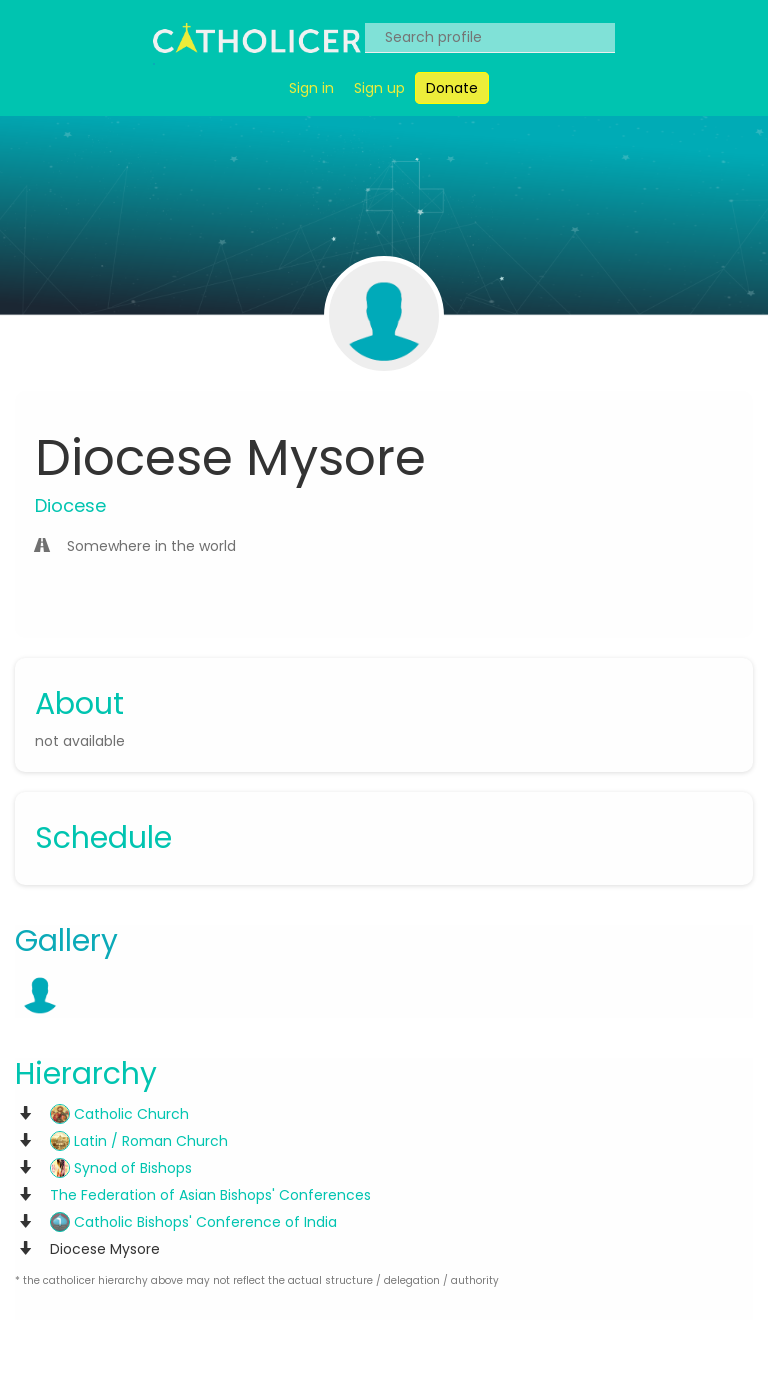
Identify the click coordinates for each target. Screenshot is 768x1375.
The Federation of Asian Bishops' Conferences (210, 1195)
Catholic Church (119, 1114)
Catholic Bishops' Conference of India (193, 1222)
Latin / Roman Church (139, 1141)
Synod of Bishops (121, 1168)
